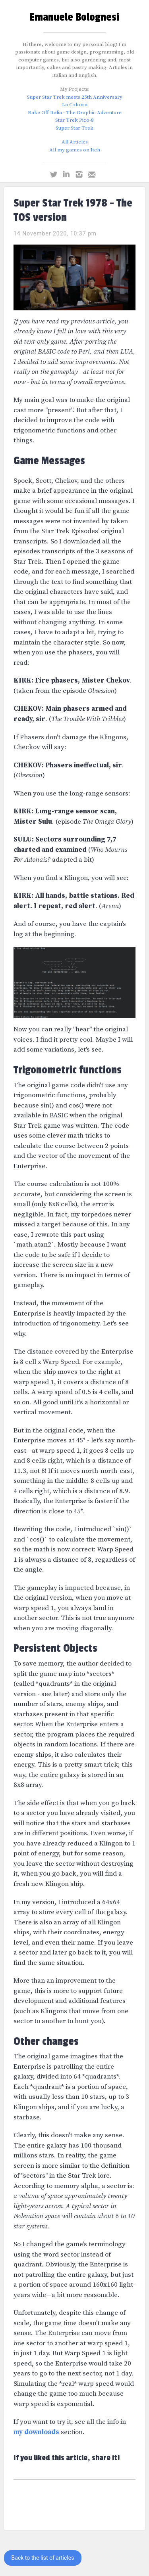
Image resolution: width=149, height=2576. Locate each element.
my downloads (36, 2432)
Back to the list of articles (43, 2558)
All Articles (75, 142)
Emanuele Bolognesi (74, 17)
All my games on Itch (74, 150)
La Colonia (74, 104)
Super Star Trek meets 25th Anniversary (74, 97)
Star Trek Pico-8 (74, 120)
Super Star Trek (74, 128)
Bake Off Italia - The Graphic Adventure (75, 112)
